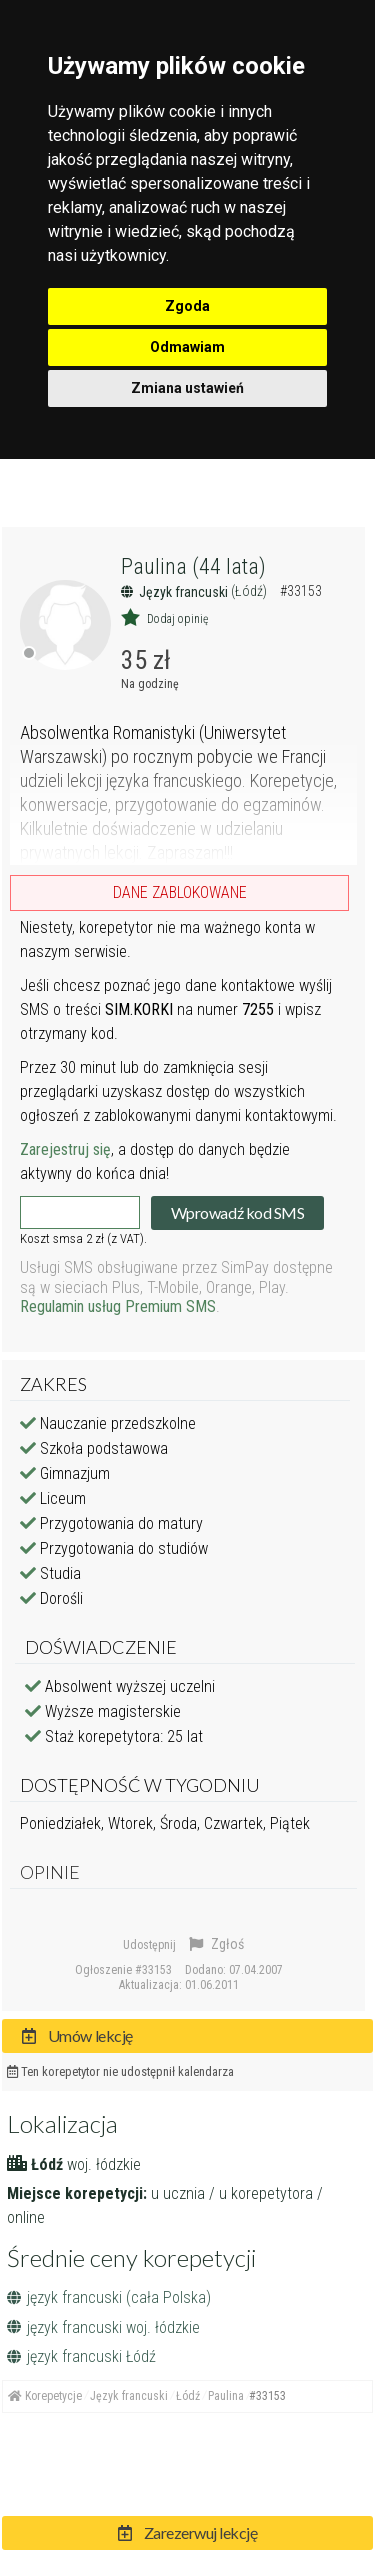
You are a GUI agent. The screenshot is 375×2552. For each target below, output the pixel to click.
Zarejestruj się (65, 1149)
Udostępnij (149, 1945)
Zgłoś (216, 1944)
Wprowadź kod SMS (237, 1212)
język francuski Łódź (81, 2356)
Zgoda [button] (187, 306)
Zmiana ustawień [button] (187, 388)
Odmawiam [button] (187, 347)
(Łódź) (250, 591)
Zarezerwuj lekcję (188, 2532)
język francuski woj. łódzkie (103, 2327)
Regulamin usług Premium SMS (118, 1306)
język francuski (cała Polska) (109, 2297)
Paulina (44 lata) (193, 566)
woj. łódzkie (104, 2164)
